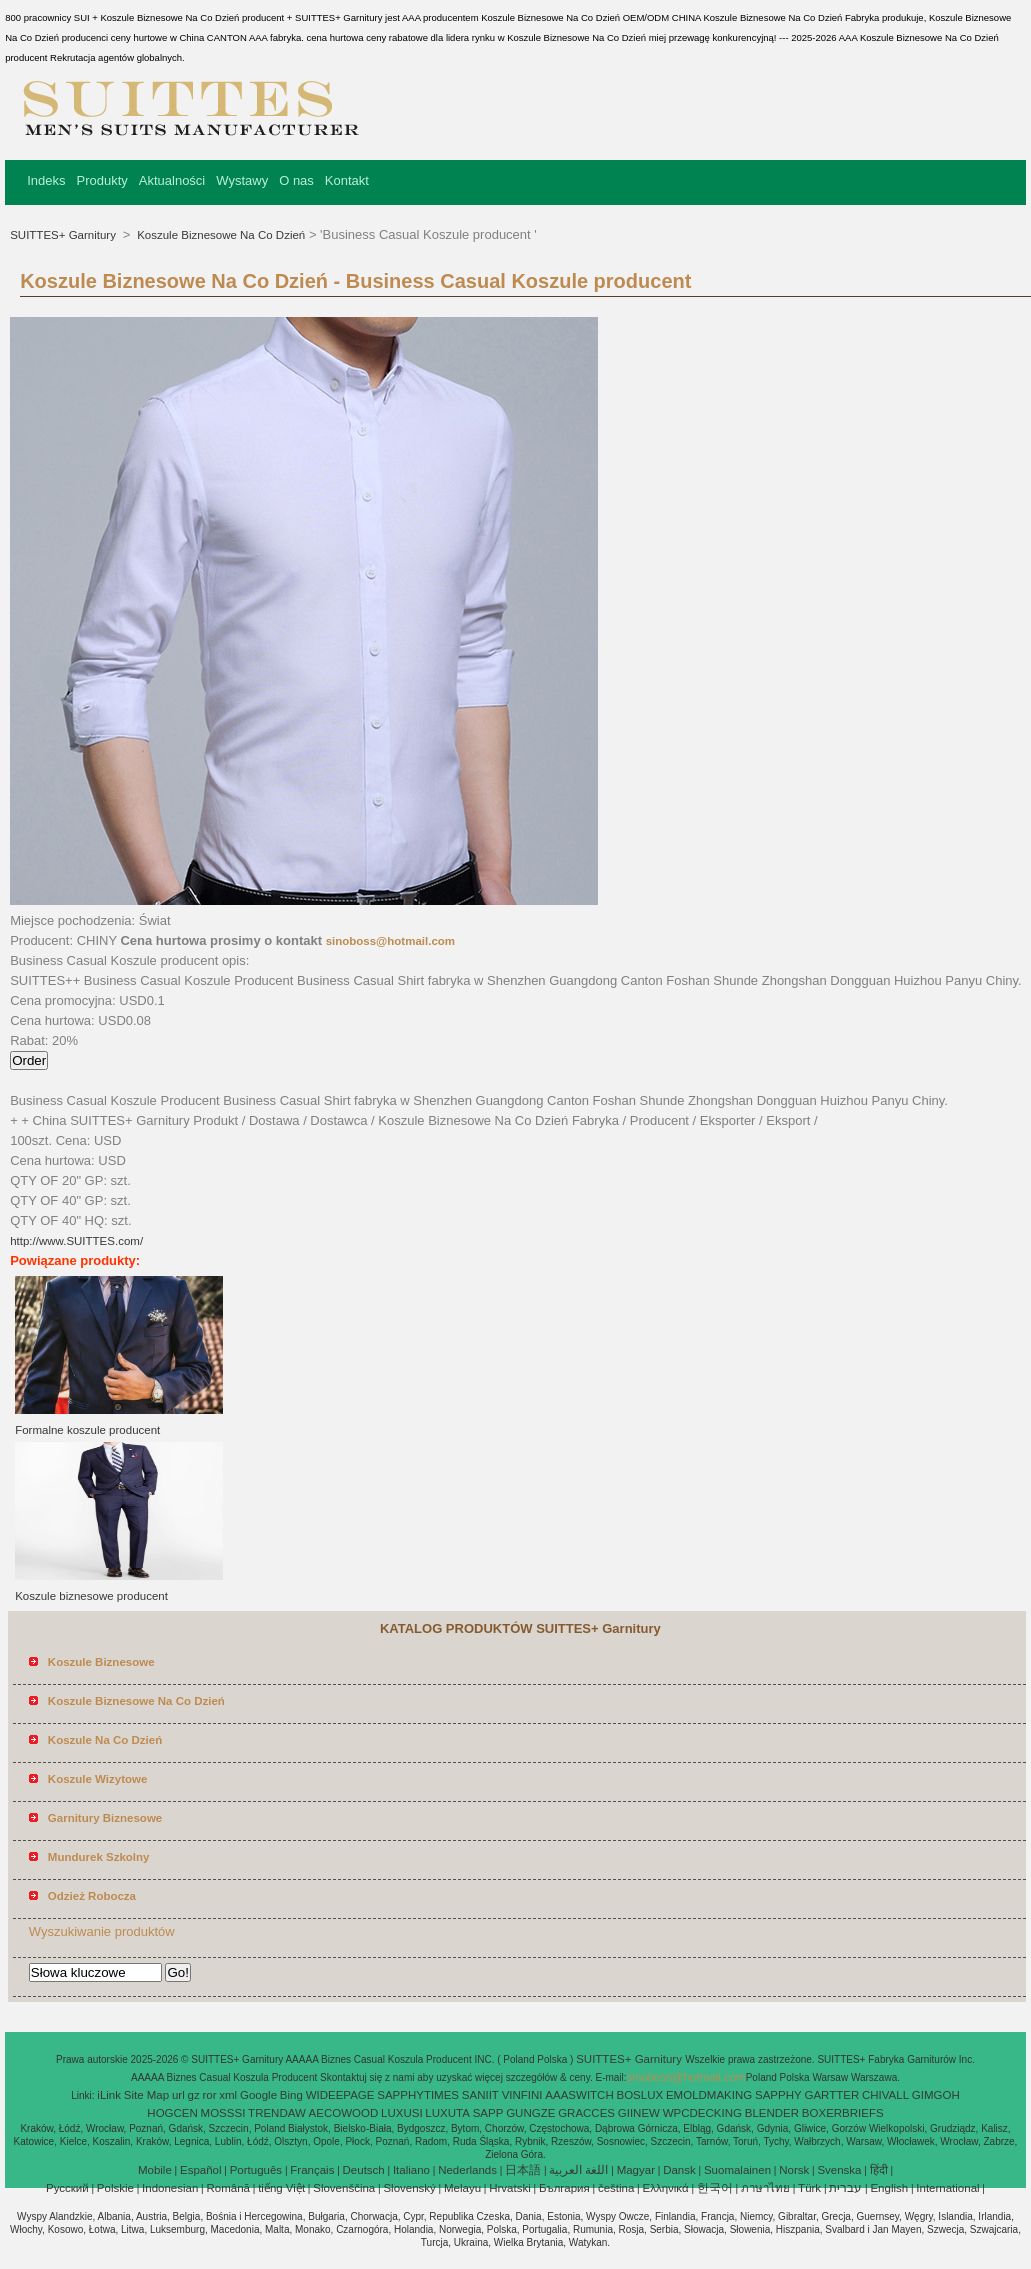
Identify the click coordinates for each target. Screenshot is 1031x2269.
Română (228, 2188)
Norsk (794, 2170)
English (889, 2188)
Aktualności (172, 180)
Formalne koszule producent (87, 1430)
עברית (845, 2188)
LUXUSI (402, 2113)
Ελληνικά (666, 2188)
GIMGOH (936, 2095)
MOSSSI (223, 2113)
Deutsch (364, 2170)
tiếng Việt (281, 2188)
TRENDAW (277, 2113)
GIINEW (639, 2113)
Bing (291, 2095)
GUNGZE (530, 2113)
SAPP (488, 2113)
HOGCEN (172, 2113)
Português (256, 2170)
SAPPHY (778, 2095)
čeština (616, 2188)
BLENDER (772, 2113)
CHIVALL (885, 2095)
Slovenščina (344, 2188)
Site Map (146, 2095)
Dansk (679, 2170)
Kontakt (347, 180)
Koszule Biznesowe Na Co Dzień (219, 235)
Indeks (46, 180)
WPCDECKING (702, 2113)
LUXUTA (447, 2113)
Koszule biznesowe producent (91, 1596)
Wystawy (242, 180)
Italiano (411, 2170)
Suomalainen (737, 2170)
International (947, 2188)
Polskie (115, 2188)
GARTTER (831, 2095)
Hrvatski (510, 2188)
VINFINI (522, 2095)
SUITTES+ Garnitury (64, 235)
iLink (109, 2095)
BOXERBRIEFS (843, 2113)
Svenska (839, 2170)
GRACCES (586, 2113)
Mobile (155, 2170)
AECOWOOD (344, 2113)
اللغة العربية (578, 2170)
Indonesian (170, 2188)
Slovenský (409, 2188)
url (178, 2095)
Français (312, 2170)
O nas (296, 180)
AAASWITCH (579, 2095)
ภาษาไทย (765, 2188)
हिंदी (879, 2170)
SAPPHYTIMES (418, 2095)
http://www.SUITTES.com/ (76, 1241)
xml (228, 2095)
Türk (809, 2188)
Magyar (636, 2170)
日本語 (523, 2170)
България (564, 2188)
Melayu (462, 2188)
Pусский (67, 2188)
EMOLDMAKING (709, 2095)
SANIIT (480, 2095)
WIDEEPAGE (340, 2095)
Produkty (101, 180)
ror (209, 2095)
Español (201, 2170)
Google (258, 2095)
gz (194, 2095)
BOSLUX (640, 2095)
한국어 (715, 2188)
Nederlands (467, 2170)
